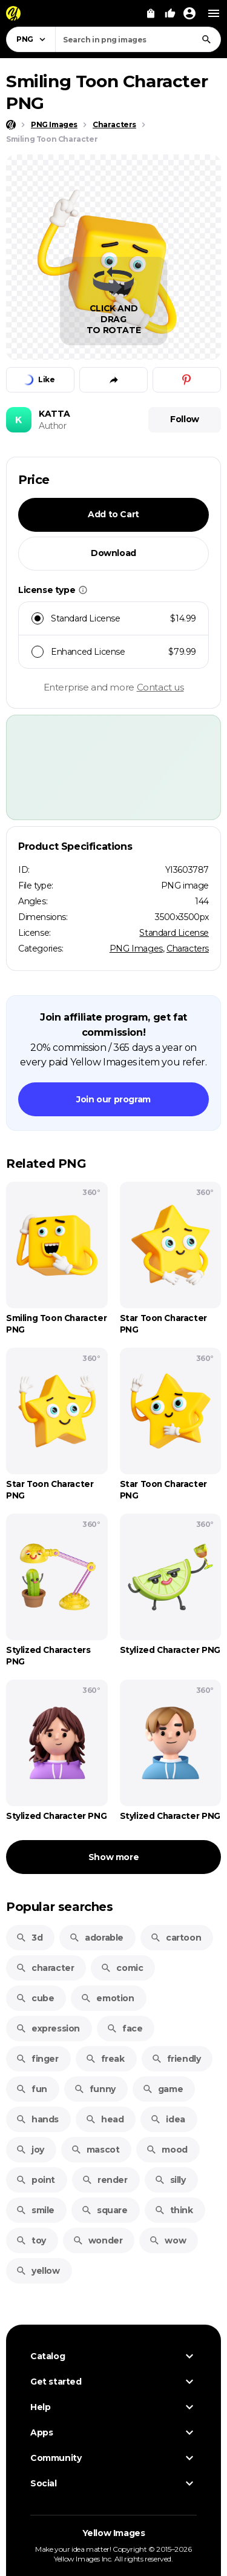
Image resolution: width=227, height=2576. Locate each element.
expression (48, 2028)
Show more (113, 1857)
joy (30, 2149)
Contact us (160, 687)
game (162, 2089)
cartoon (175, 1937)
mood (166, 2149)
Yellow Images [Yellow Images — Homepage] (113, 2533)
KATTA (54, 413)
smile (35, 2210)
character (45, 1967)
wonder (98, 2240)
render (105, 2179)
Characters (187, 948)
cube (35, 1998)
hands (37, 2119)
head (104, 2119)
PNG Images (136, 948)
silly (170, 2179)
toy (31, 2240)
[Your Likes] (170, 13)
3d (29, 1937)
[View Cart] (150, 13)
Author (53, 425)
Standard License (174, 932)
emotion (107, 1998)
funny (95, 2089)
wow (167, 2240)
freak (105, 2058)
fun (31, 2089)
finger (37, 2058)
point (35, 2179)
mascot (95, 2149)
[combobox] (138, 39)
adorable (96, 1937)
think (173, 2210)
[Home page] (11, 125)
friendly (176, 2058)
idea (167, 2119)
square (104, 2210)
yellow (38, 2270)
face (124, 2028)
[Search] (206, 39)
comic (121, 1967)
